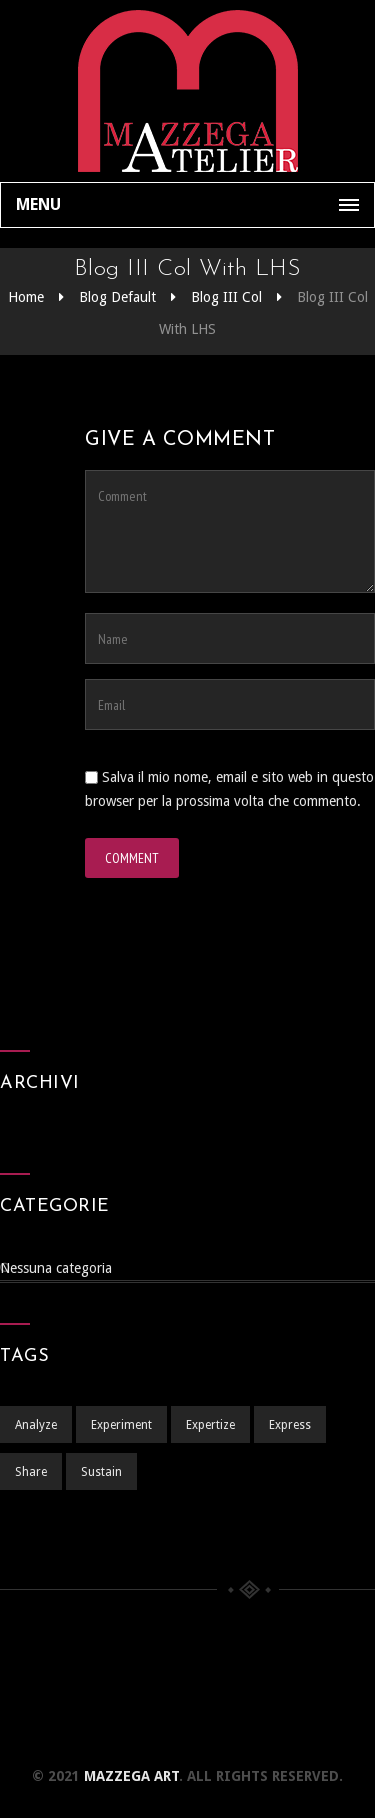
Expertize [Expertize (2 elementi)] (210, 1425)
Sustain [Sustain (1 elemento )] (101, 1472)
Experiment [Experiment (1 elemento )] (121, 1425)
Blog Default (117, 297)
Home (26, 297)
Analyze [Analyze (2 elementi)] (36, 1425)
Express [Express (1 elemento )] (290, 1425)
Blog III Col (226, 297)
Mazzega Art (131, 1776)
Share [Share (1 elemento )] (31, 1472)
